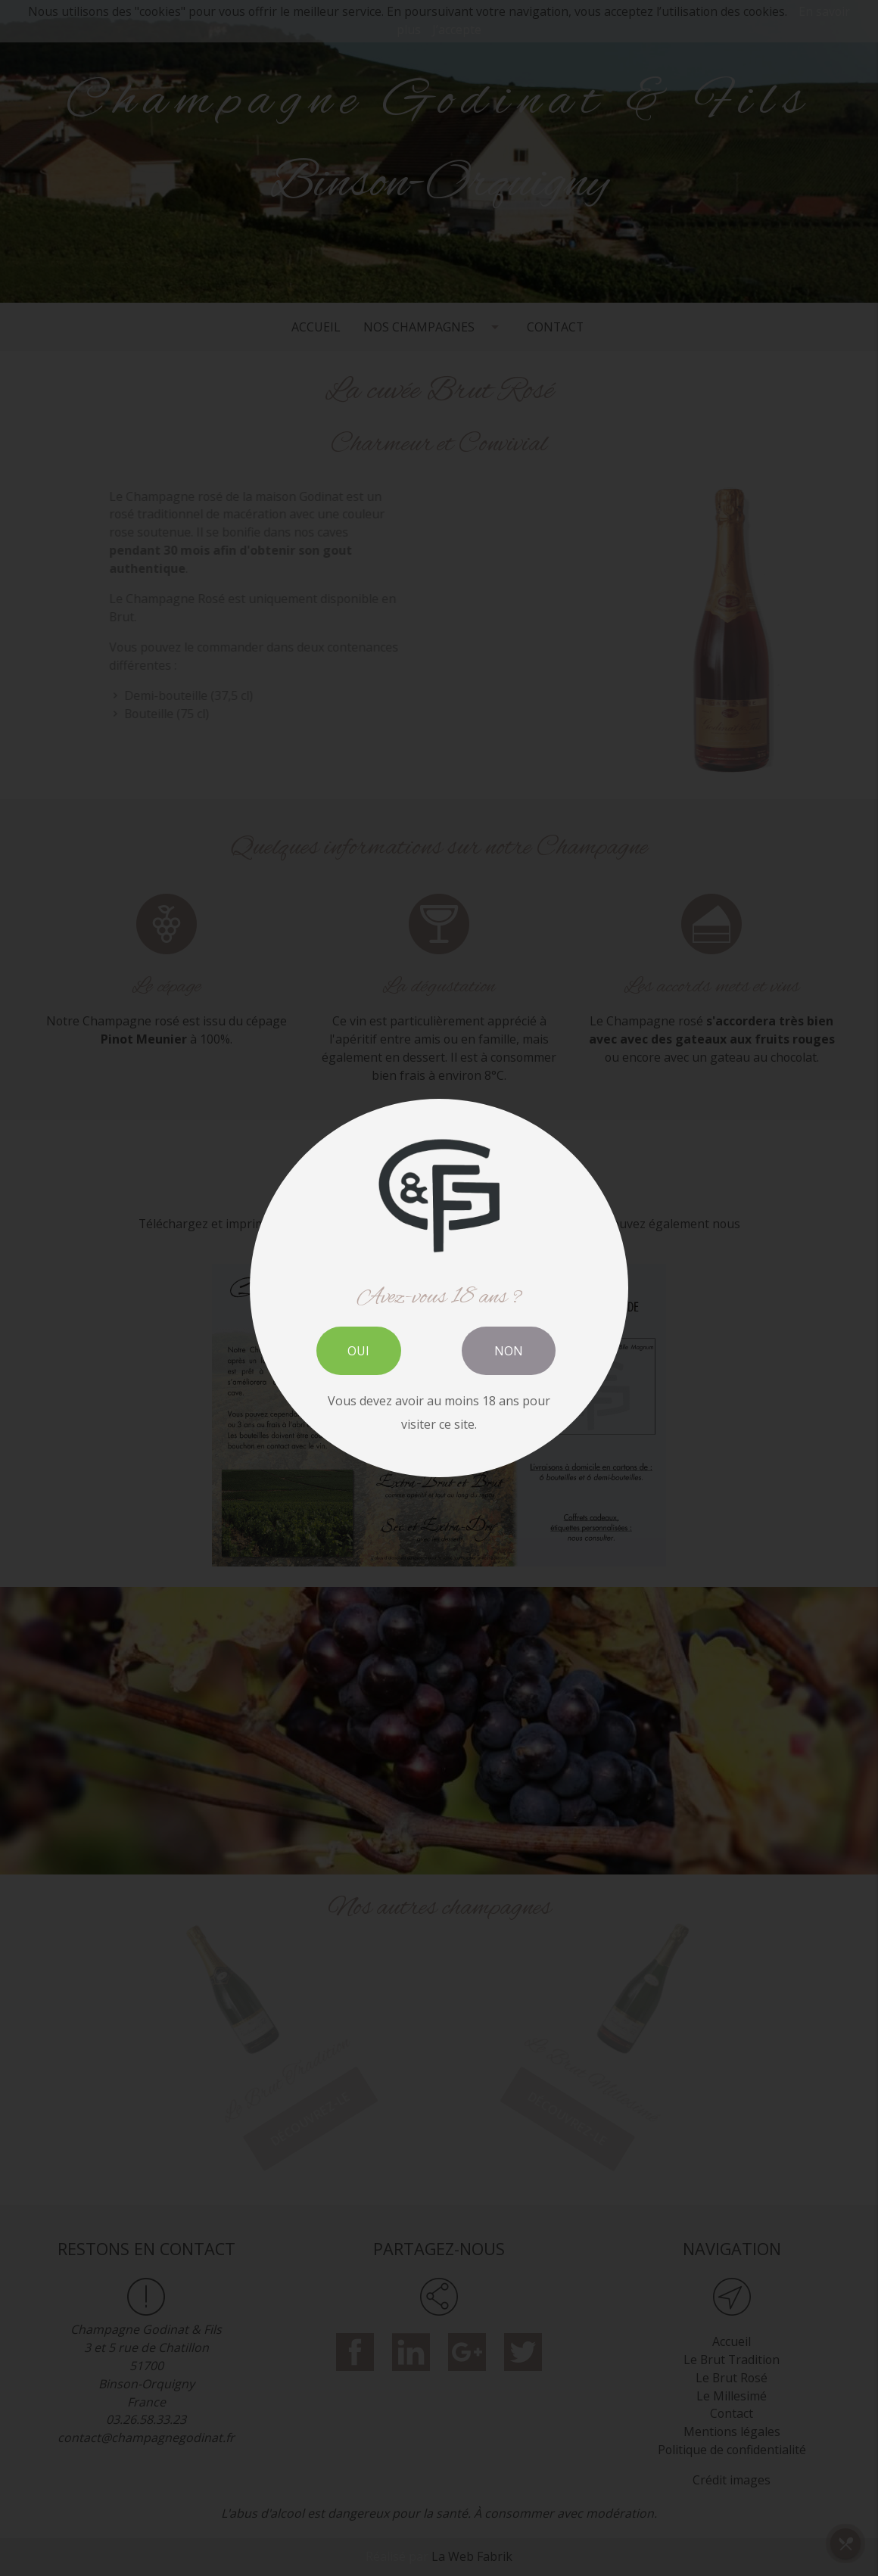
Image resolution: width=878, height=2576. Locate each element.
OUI (358, 1350)
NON (508, 1350)
